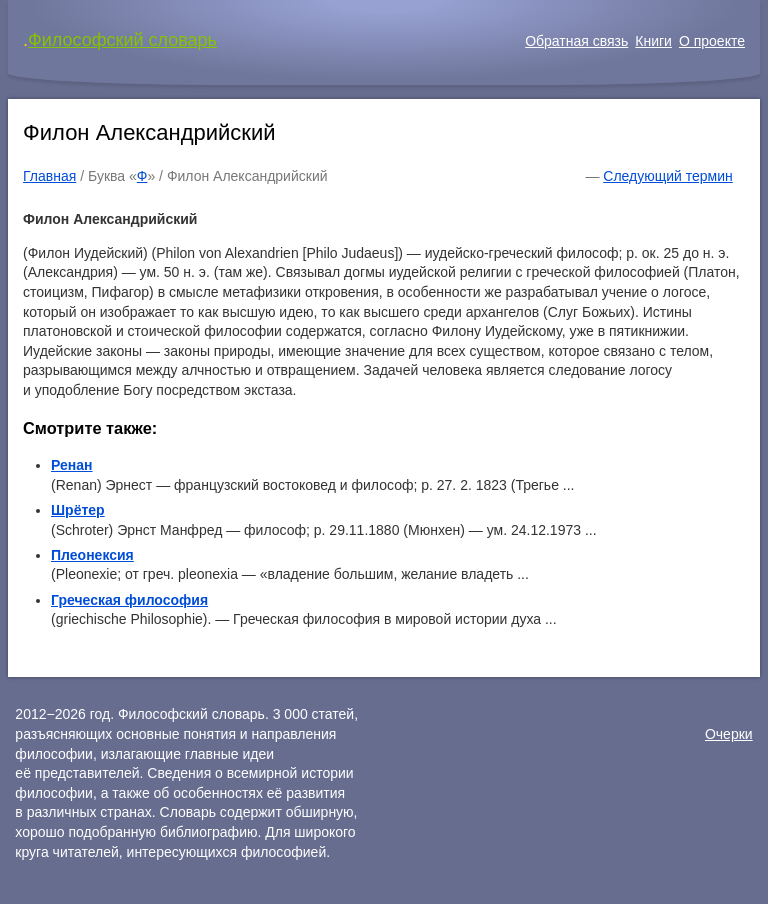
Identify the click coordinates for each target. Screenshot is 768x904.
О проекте (712, 41)
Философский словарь (122, 40)
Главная (49, 176)
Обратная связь (576, 41)
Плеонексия (92, 555)
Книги (653, 41)
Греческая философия (129, 600)
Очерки (729, 734)
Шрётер (78, 510)
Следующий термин (667, 176)
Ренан (71, 465)
